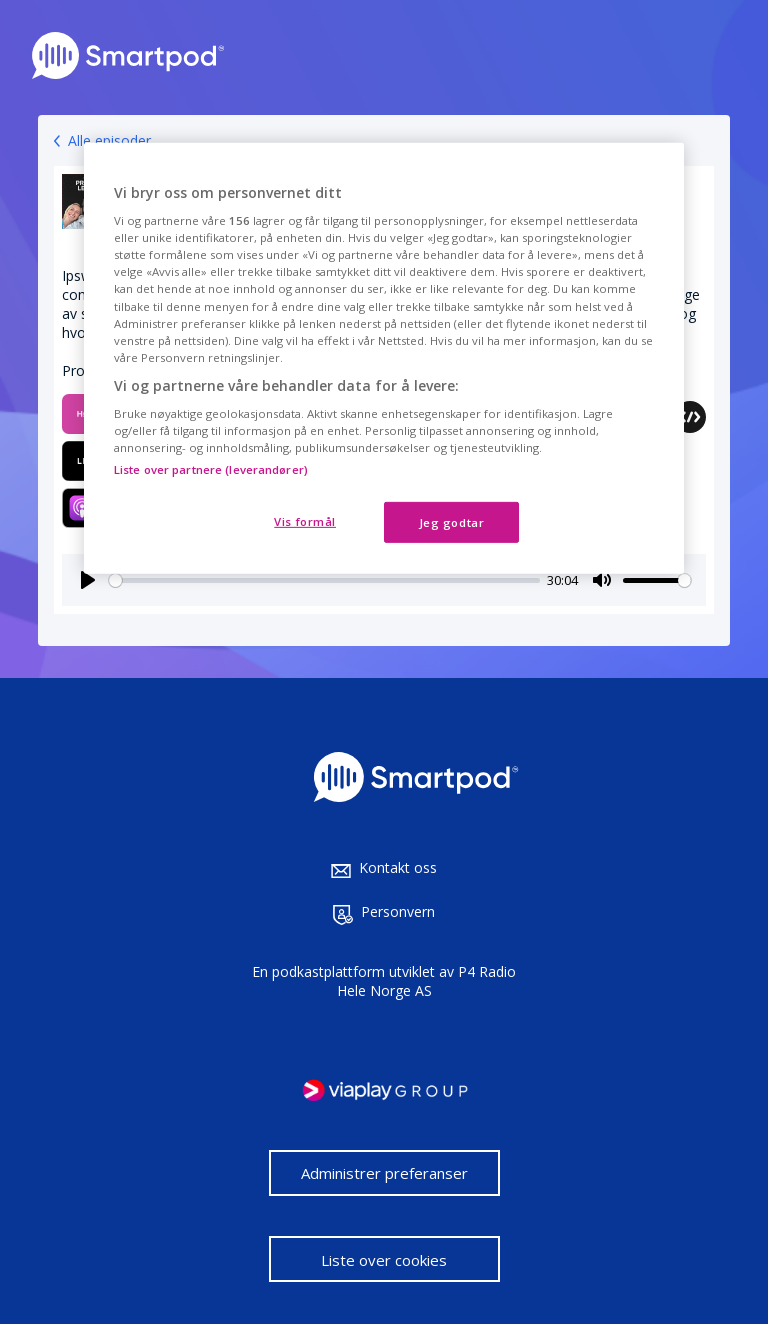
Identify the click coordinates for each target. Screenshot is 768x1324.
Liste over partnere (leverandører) (211, 468)
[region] (384, 358)
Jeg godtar (452, 521)
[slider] (324, 580)
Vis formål (305, 520)
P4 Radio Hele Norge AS (427, 981)
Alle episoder (109, 140)
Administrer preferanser (384, 1173)
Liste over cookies (384, 1260)
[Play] (88, 580)
